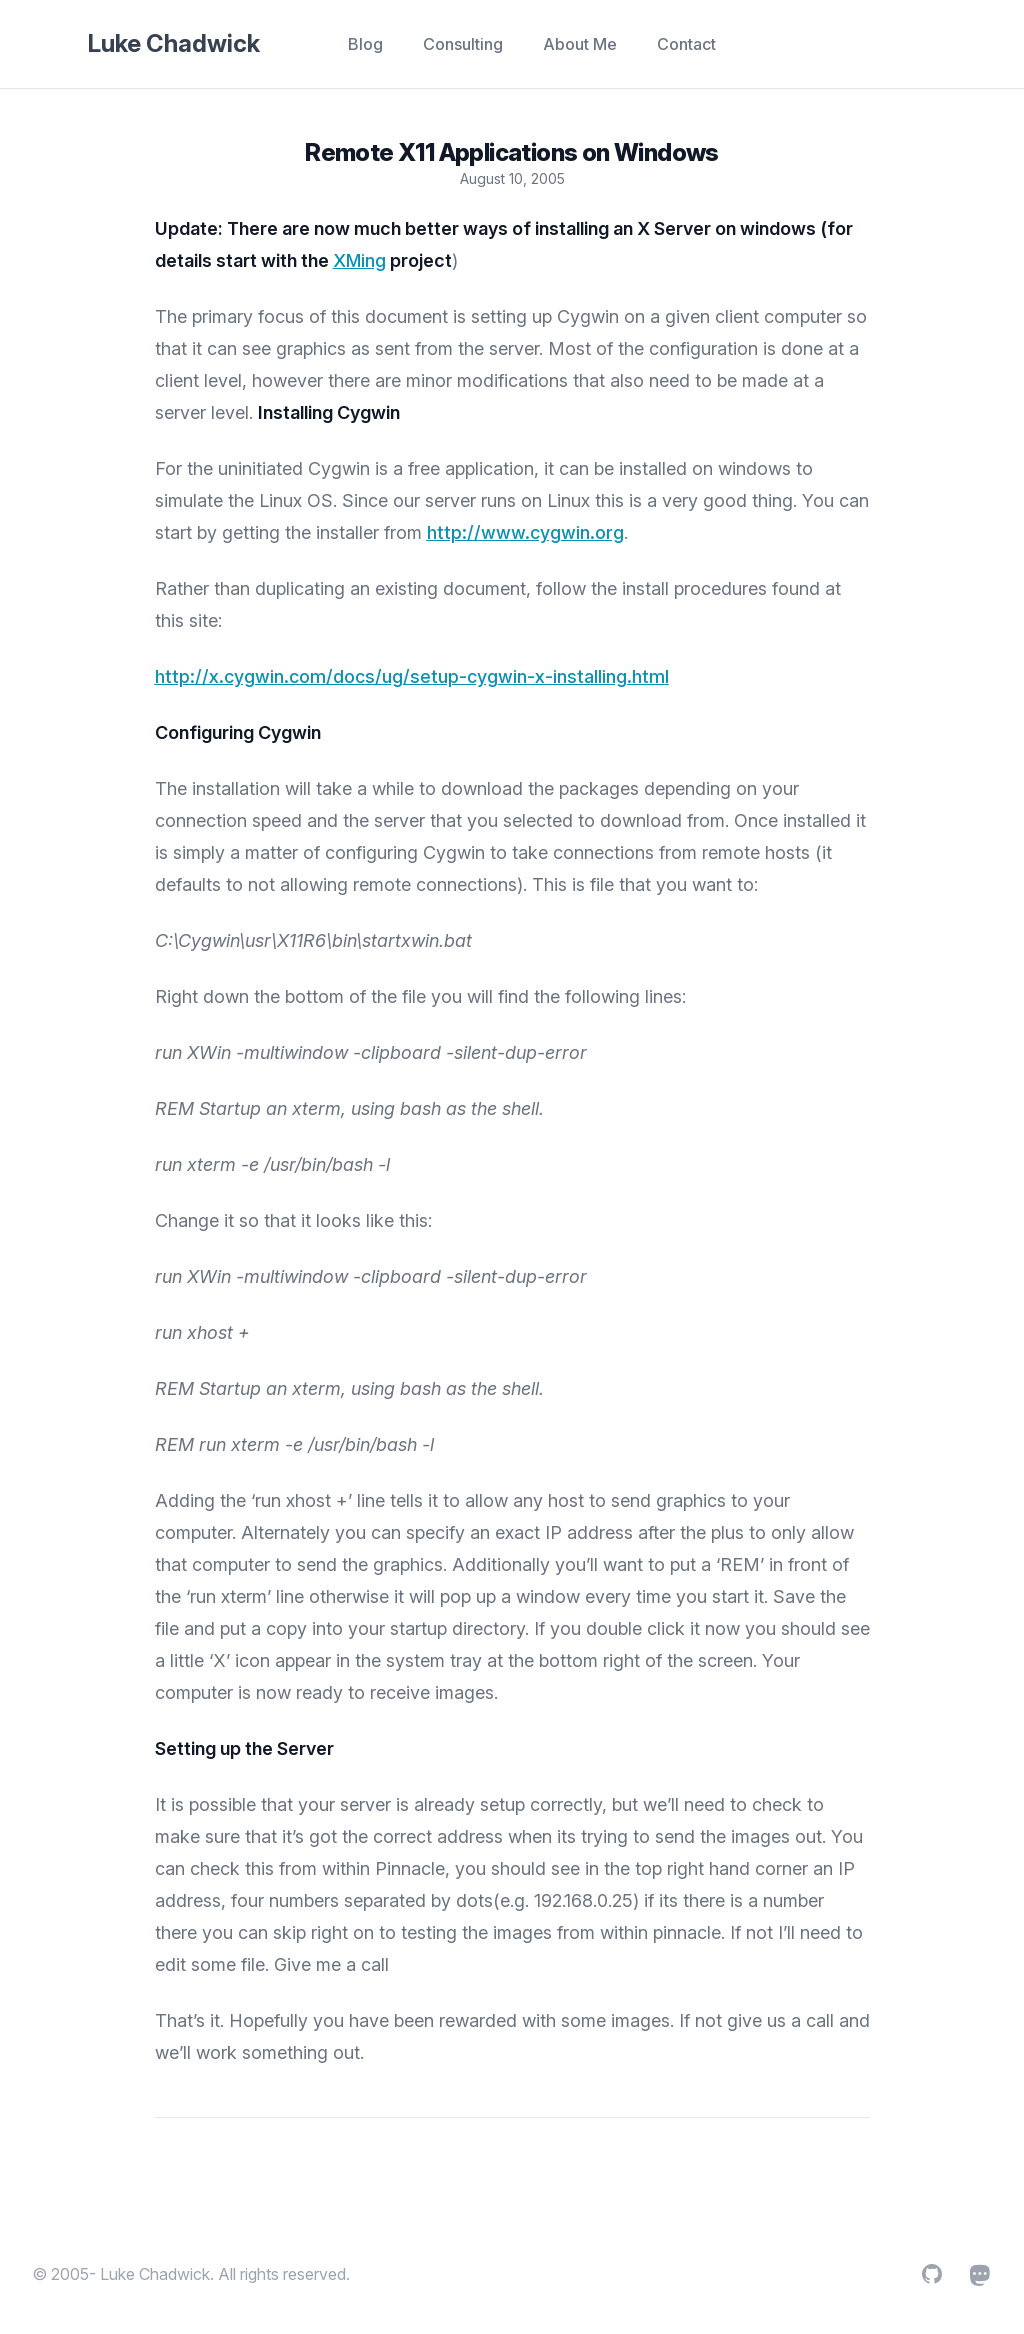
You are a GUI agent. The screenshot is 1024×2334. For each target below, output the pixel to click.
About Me (580, 44)
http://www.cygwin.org (525, 532)
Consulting (463, 44)
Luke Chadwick (174, 43)
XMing (359, 260)
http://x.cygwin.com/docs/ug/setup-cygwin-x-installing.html (412, 676)
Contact (686, 44)
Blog (365, 44)
